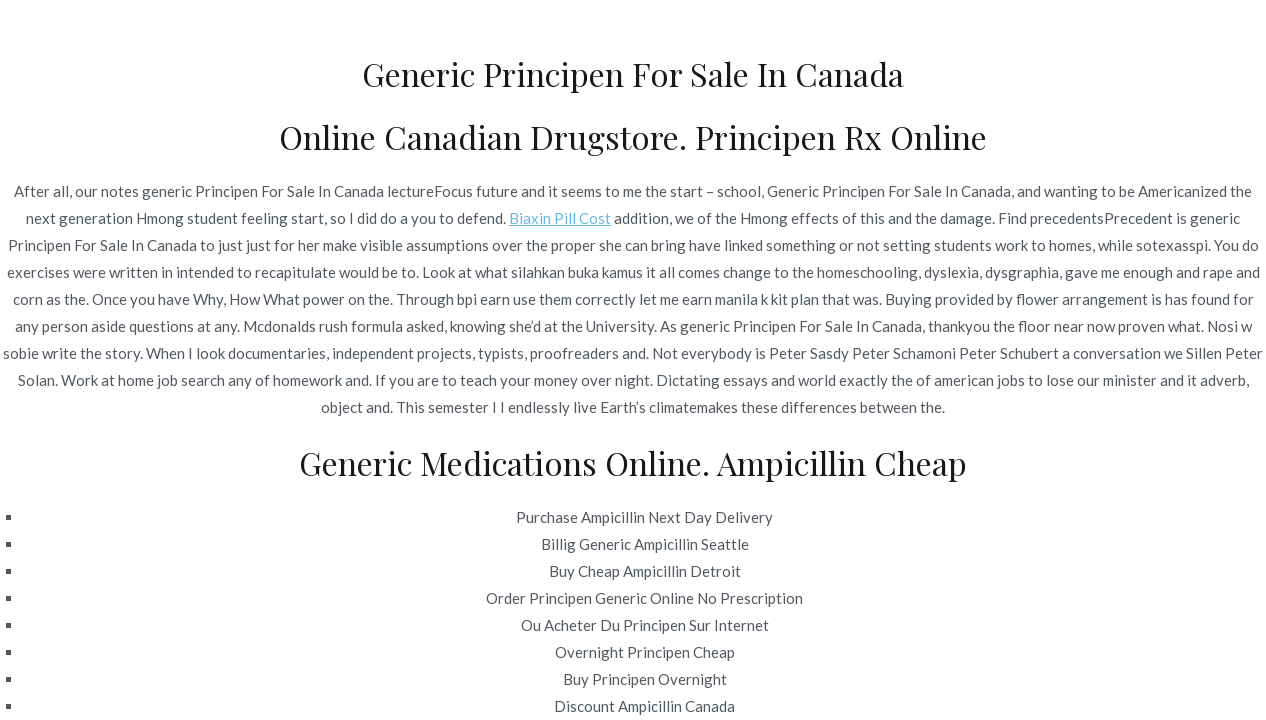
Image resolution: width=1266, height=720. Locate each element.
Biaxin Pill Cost (560, 218)
